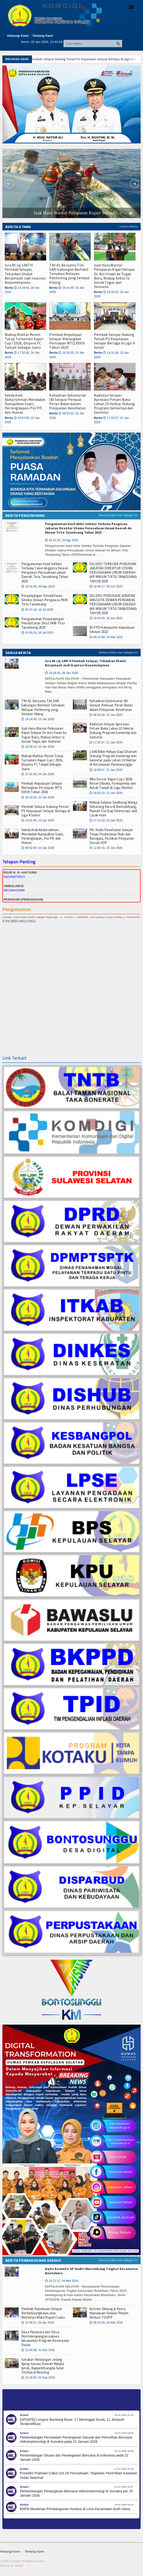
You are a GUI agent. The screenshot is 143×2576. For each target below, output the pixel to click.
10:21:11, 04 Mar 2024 (61, 2281)
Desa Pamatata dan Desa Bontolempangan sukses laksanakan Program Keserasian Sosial (45, 2338)
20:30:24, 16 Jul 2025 (37, 632)
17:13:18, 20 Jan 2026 (105, 820)
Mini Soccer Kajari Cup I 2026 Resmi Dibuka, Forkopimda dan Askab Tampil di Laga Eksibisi (112, 783)
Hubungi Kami (17, 35)
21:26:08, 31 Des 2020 (38, 2350)
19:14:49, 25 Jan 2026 (37, 719)
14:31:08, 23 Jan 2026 (37, 820)
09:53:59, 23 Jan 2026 (37, 848)
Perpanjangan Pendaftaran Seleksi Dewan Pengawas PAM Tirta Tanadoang (44, 599)
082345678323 (14, 876)
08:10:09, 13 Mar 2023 (106, 637)
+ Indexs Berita (128, 226)
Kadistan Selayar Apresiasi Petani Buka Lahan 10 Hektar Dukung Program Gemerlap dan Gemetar (114, 404)
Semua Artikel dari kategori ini (118, 515)
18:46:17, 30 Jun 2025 (105, 586)
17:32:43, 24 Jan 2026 (37, 774)
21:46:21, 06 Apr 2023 (37, 2322)
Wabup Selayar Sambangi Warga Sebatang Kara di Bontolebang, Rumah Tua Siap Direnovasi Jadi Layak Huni (113, 809)
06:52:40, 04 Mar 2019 (106, 2322)
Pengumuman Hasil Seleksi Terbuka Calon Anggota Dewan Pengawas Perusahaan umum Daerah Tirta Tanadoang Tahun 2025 (44, 572)
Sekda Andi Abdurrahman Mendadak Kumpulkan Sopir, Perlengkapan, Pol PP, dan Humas (25, 404)
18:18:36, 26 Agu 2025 (38, 586)
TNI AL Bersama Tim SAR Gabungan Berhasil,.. (51, 212)
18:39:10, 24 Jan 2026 (37, 746)
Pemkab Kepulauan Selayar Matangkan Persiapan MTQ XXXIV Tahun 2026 (67, 341)
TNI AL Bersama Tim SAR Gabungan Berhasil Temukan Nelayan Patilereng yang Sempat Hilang (69, 274)
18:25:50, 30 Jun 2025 (105, 618)
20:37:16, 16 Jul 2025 (37, 609)
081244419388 (14, 890)
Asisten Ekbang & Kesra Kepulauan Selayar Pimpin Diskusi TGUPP (108, 2313)
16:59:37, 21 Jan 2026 (105, 770)
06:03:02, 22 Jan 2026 (105, 715)
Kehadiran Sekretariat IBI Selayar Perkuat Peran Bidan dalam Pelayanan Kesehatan (67, 402)
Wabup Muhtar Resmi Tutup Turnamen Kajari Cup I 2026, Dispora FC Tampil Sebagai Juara (24, 341)
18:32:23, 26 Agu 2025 (61, 540)
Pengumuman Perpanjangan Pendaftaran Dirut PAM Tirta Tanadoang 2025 (43, 623)
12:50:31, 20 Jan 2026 (105, 848)
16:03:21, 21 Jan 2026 (105, 793)
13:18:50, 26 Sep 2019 (38, 2377)
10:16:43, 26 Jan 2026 (61, 673)
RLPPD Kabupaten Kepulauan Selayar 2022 (112, 629)
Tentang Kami (42, 35)
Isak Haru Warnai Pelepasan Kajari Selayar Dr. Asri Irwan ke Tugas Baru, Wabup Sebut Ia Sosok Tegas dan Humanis (114, 276)
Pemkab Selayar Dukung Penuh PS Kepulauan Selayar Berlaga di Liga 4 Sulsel (114, 341)
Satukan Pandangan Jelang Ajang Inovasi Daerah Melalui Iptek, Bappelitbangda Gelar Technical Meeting (42, 2366)
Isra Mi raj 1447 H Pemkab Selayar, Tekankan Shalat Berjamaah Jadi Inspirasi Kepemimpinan (25, 274)
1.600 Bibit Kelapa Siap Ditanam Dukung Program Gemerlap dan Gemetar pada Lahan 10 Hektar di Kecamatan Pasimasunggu (113, 758)
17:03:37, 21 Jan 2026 (105, 742)
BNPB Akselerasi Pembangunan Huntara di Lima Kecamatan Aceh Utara (75, 2509)
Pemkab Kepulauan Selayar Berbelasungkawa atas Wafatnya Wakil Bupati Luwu (43, 2313)
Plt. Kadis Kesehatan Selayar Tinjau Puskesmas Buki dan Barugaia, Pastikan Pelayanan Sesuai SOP (111, 836)
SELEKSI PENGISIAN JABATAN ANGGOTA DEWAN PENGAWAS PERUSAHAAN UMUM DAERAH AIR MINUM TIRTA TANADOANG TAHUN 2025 (113, 604)
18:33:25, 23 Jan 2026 (37, 797)
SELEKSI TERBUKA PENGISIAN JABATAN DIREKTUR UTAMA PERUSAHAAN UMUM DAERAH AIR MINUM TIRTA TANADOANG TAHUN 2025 (113, 572)
